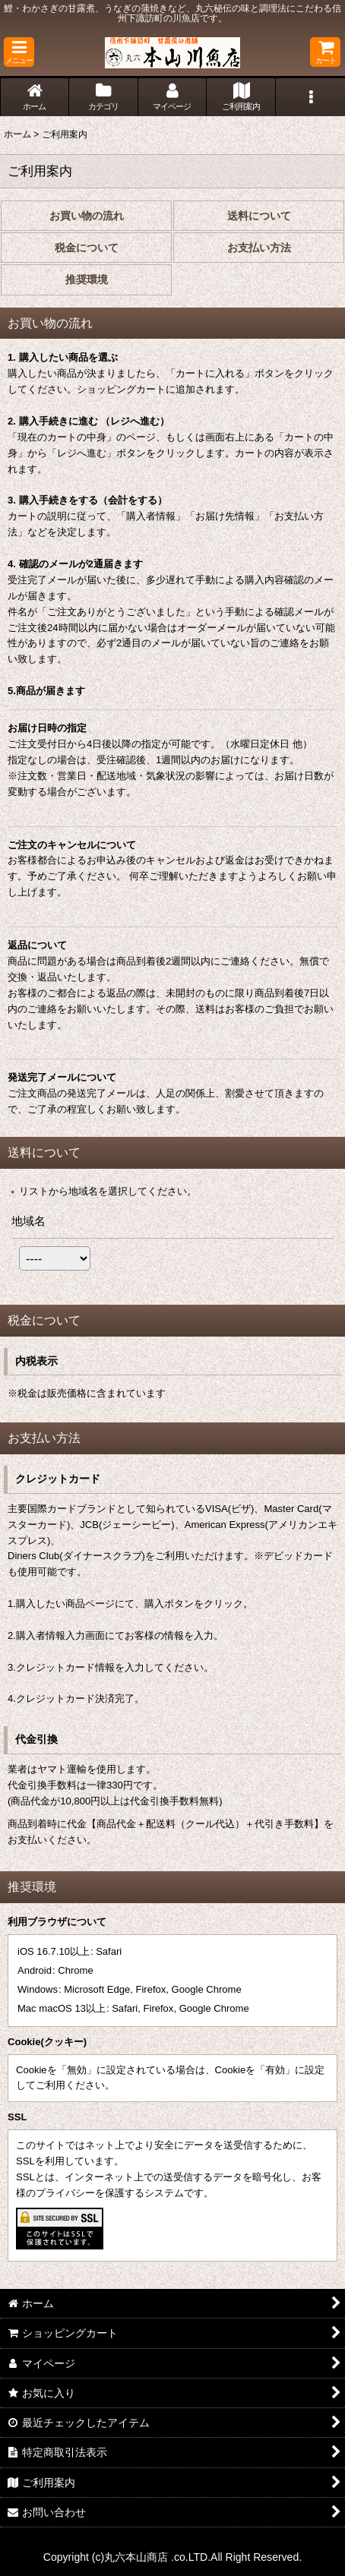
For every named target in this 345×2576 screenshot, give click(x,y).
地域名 (28, 1220)
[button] (19, 52)
